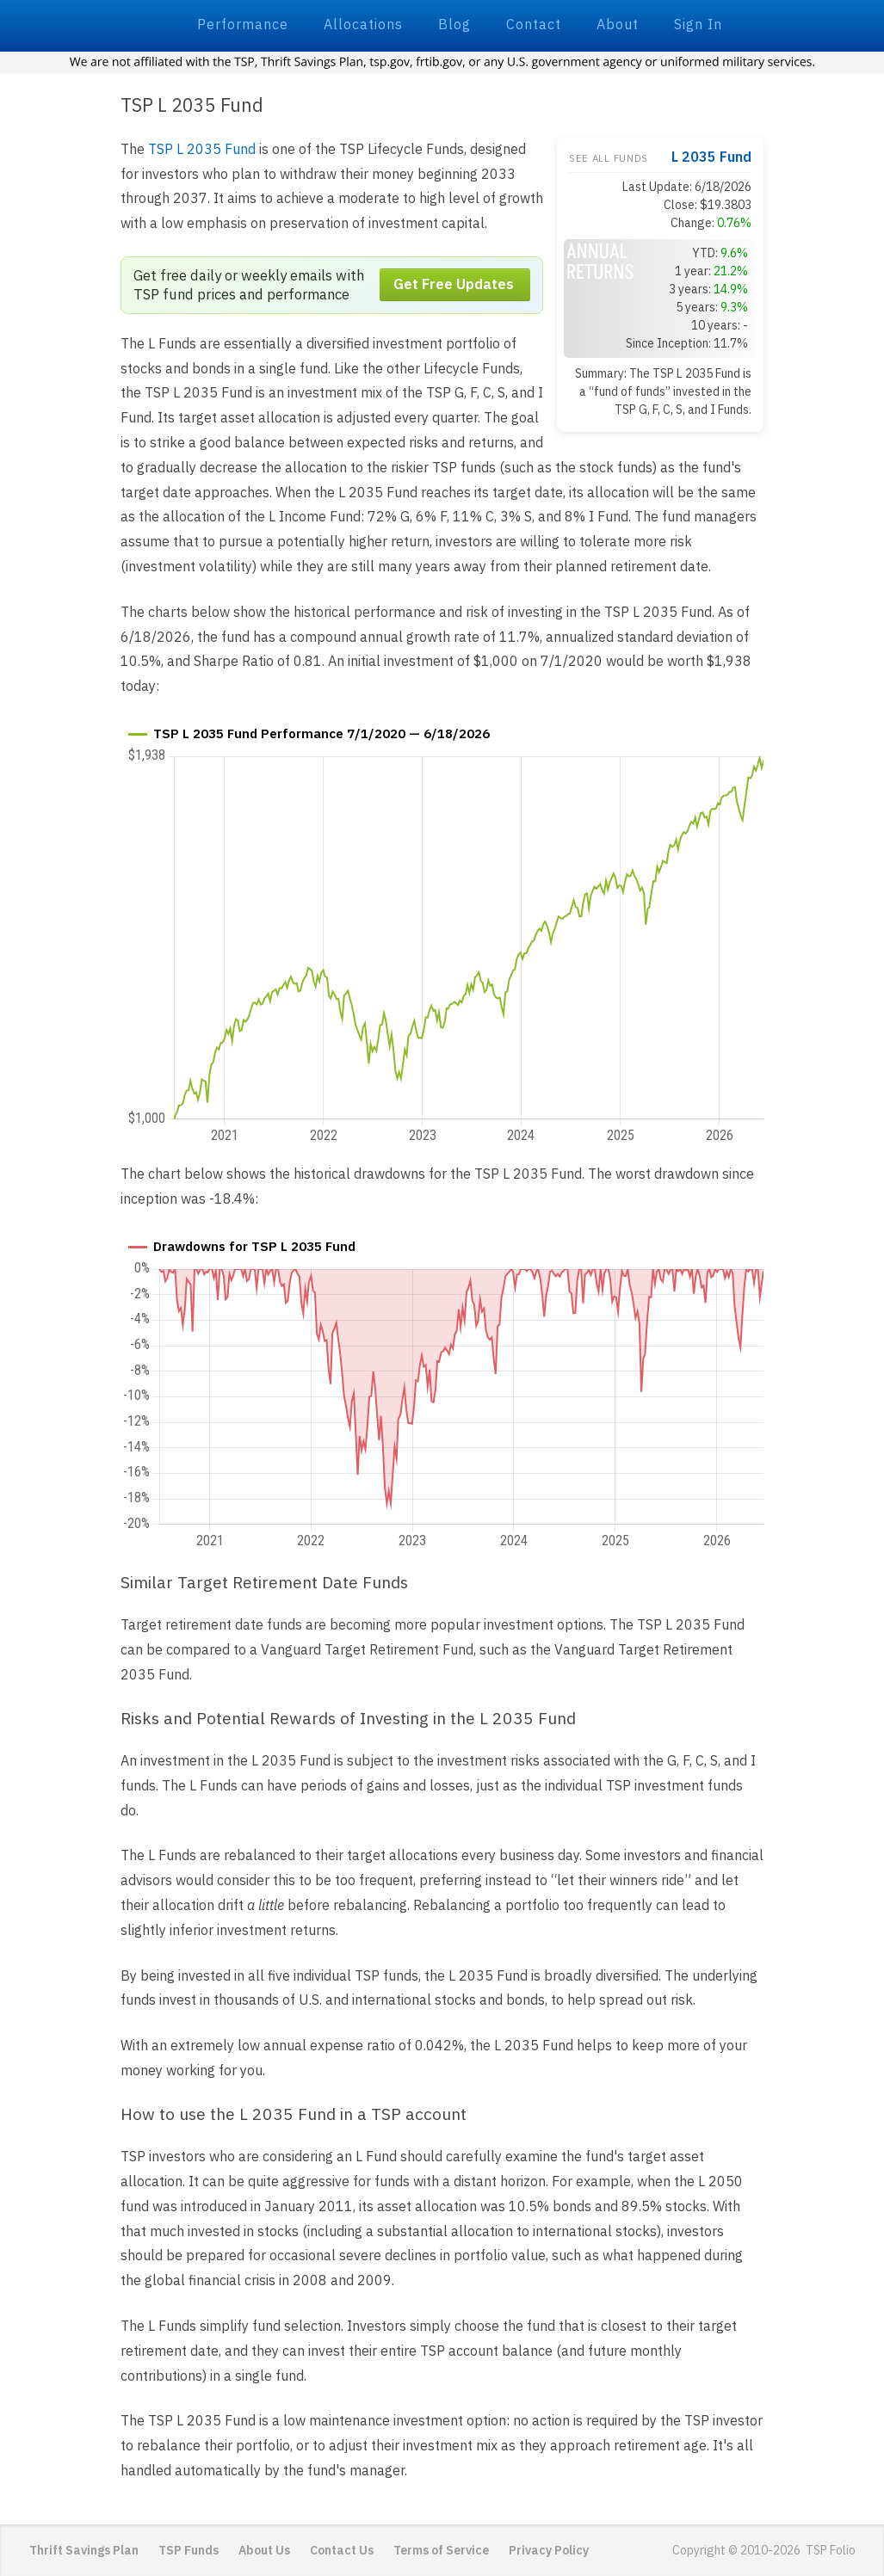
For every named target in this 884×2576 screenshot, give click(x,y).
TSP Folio (91, 23)
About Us (264, 2550)
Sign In (698, 24)
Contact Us (342, 2550)
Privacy (549, 2550)
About (618, 24)
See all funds (608, 157)
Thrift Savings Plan (84, 2550)
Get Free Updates (453, 284)
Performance (242, 24)
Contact (533, 24)
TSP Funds (188, 2550)
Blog (454, 24)
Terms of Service (441, 2550)
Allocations (363, 24)
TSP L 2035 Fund (202, 148)
